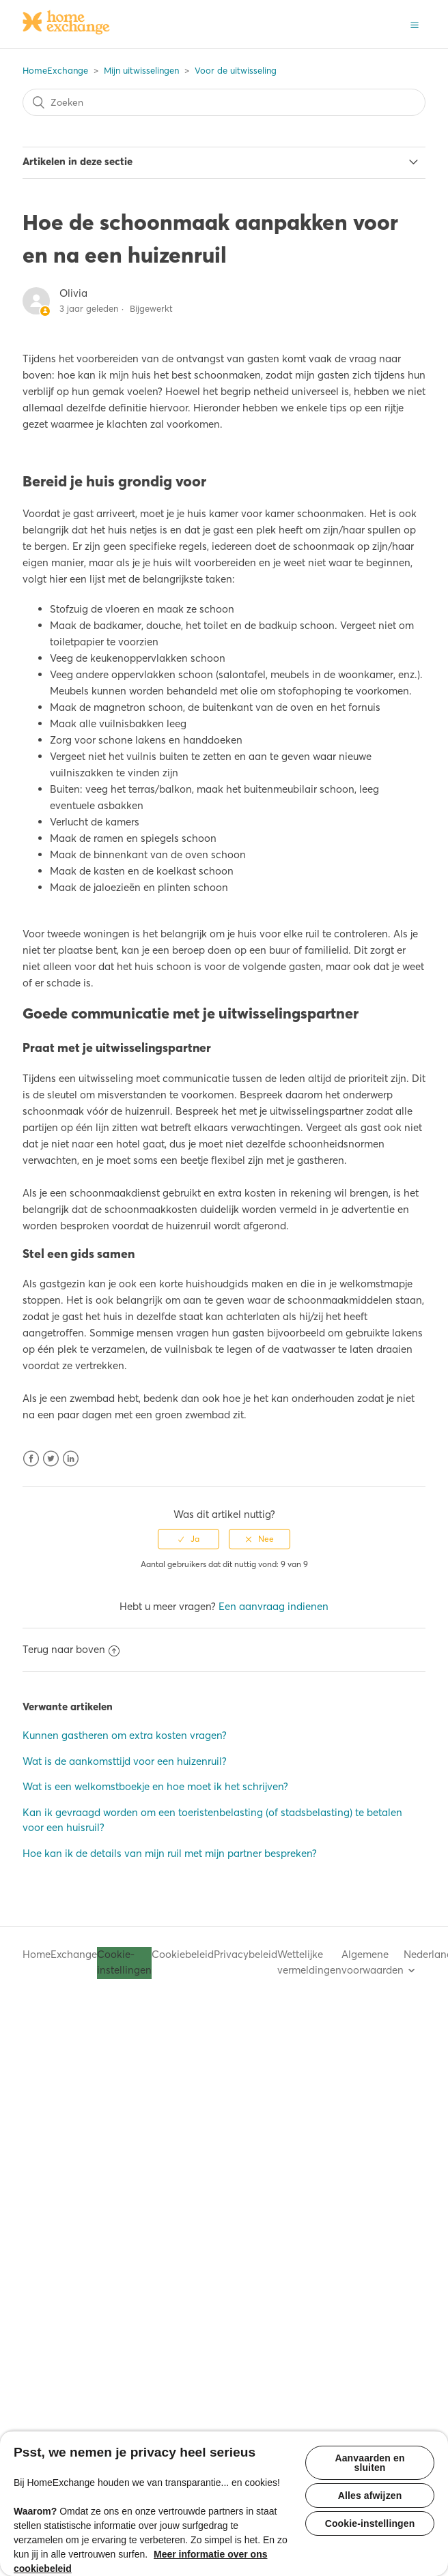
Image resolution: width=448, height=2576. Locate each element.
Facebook (31, 1458)
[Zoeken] (224, 102)
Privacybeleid (245, 1954)
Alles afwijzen (370, 2495)
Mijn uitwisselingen (141, 70)
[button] (414, 23)
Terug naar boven (71, 1649)
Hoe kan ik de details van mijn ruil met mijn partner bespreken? (170, 1853)
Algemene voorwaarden (372, 1962)
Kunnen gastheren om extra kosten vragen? (125, 1735)
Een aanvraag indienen (273, 1606)
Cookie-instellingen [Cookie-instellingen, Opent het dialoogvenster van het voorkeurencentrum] (370, 2523)
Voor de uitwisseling (236, 70)
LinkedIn (70, 1458)
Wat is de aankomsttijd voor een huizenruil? (125, 1761)
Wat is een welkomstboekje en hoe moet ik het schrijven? (155, 1786)
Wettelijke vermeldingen (309, 1962)
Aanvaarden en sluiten (369, 2463)
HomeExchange (55, 70)
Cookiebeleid (183, 1954)
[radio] (188, 1539)
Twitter (50, 1458)
